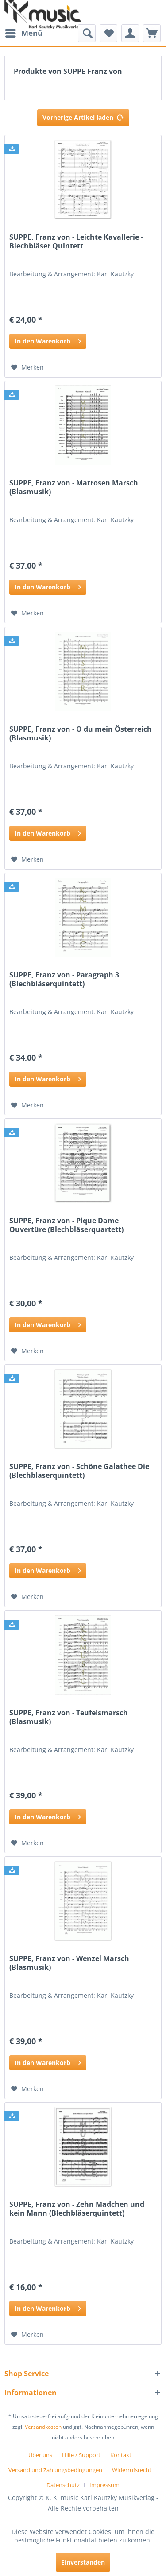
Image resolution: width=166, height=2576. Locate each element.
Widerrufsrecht (131, 2470)
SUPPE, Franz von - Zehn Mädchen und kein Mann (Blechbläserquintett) (76, 2209)
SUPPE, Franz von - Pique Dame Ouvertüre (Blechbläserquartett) (66, 1225)
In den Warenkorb (48, 339)
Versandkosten (43, 2427)
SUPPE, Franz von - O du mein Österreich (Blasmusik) (80, 734)
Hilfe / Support (81, 2455)
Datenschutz (63, 2485)
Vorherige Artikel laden (83, 116)
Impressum (104, 2485)
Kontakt (120, 2455)
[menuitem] (23, 33)
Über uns (40, 2455)
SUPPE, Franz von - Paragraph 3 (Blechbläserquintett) (64, 979)
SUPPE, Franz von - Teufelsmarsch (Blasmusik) (68, 1717)
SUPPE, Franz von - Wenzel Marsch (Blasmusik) (69, 1963)
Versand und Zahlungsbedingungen (55, 2470)
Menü (23, 32)
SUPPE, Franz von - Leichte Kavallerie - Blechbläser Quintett (76, 242)
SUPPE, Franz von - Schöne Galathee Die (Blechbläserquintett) (79, 1471)
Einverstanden (83, 2562)
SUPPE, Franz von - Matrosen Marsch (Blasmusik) (73, 487)
